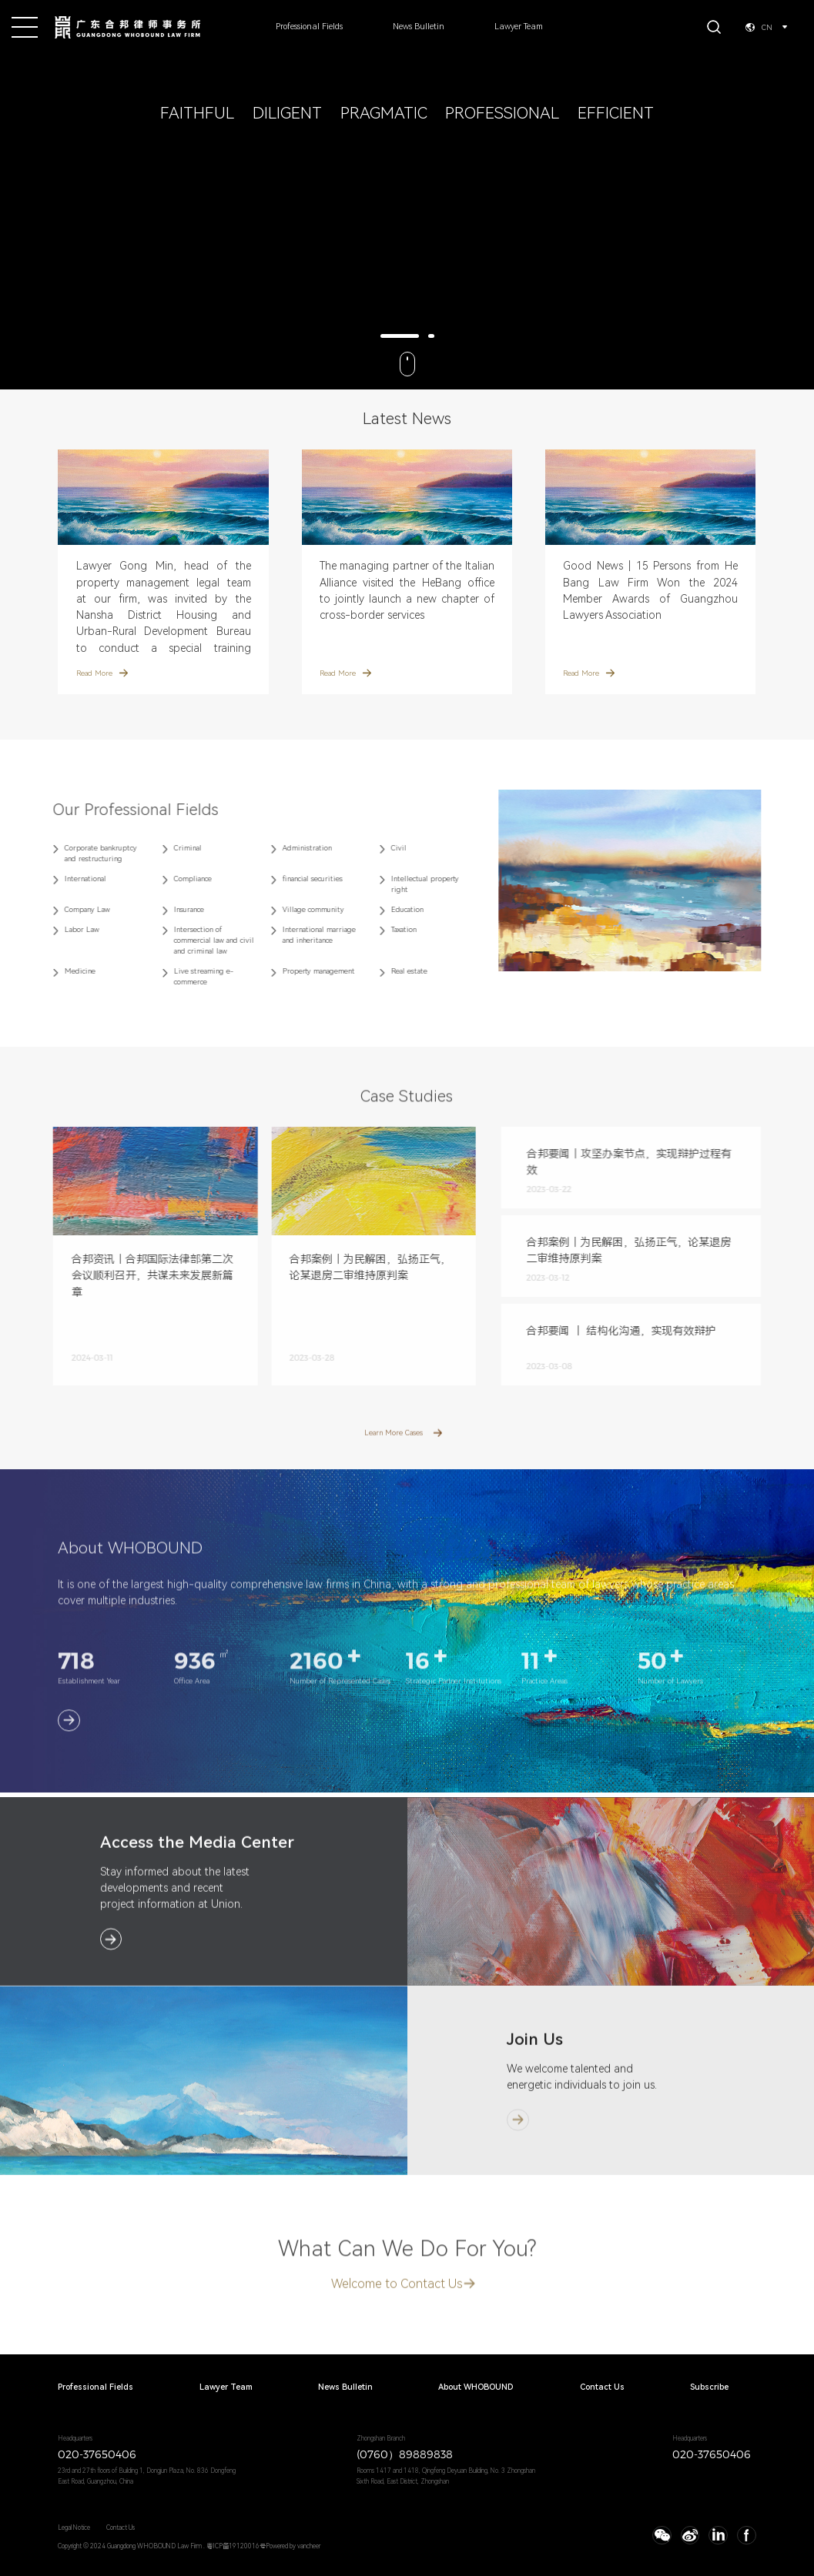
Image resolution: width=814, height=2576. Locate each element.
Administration (288, 848)
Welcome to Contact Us (397, 2301)
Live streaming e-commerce (186, 976)
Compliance (174, 878)
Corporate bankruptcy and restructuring (83, 853)
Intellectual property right (407, 884)
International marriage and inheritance (300, 934)
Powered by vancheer (293, 2546)
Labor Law (64, 929)
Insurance (171, 909)
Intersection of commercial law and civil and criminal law (196, 940)
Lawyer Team (518, 27)
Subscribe (709, 2388)
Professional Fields (309, 27)
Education (390, 909)
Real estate (392, 971)
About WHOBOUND (476, 2388)
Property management (300, 971)
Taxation (386, 929)
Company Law (69, 909)
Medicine (62, 971)
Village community (295, 909)
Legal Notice (74, 2527)
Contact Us (602, 2388)
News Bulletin (418, 27)
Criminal (169, 848)
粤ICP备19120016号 (236, 2546)
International (68, 878)
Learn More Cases (393, 1450)
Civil (381, 848)
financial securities (294, 878)
